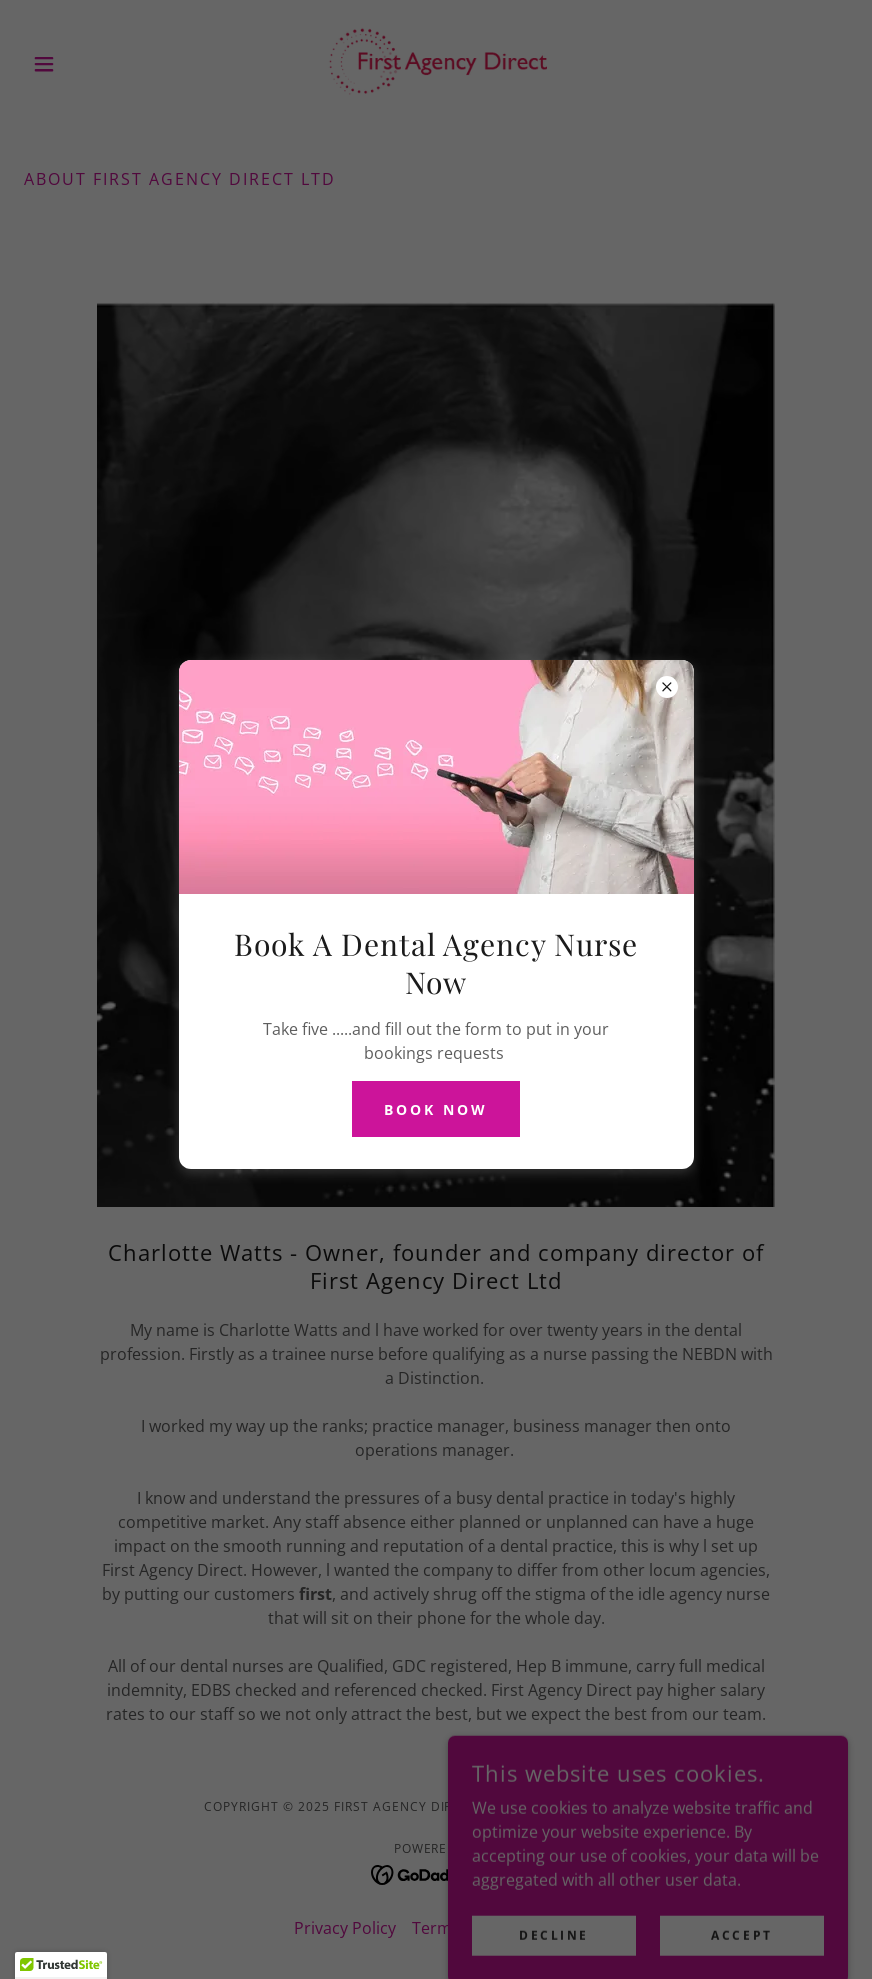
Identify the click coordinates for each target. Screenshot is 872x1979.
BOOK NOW (436, 1109)
